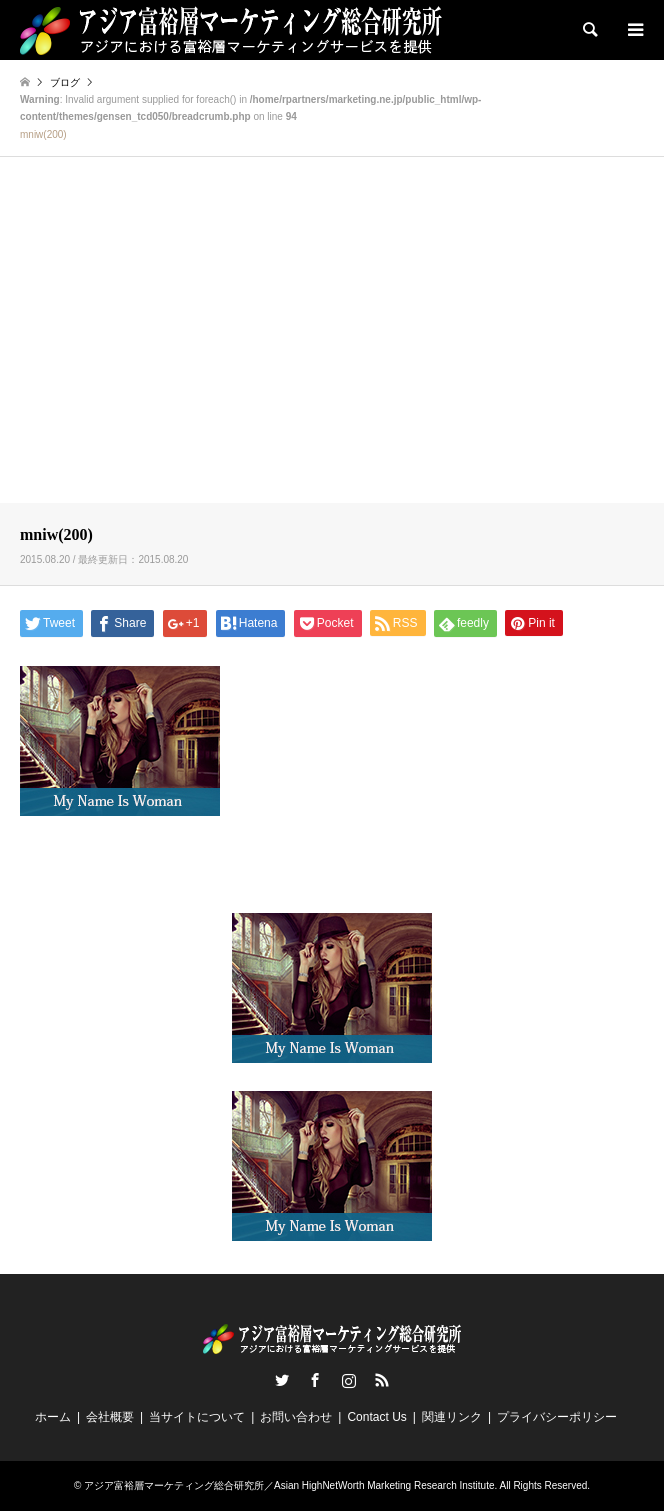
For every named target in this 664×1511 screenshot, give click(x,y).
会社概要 (110, 1417)
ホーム (53, 1417)
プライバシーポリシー (557, 1417)
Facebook (315, 1380)
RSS (382, 1380)
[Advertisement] (332, 347)
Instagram (349, 1380)
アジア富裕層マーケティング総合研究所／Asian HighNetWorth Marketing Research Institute (289, 1485)
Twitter (282, 1380)
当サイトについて (197, 1417)
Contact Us (376, 1417)
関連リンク (452, 1417)
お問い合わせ (296, 1417)
